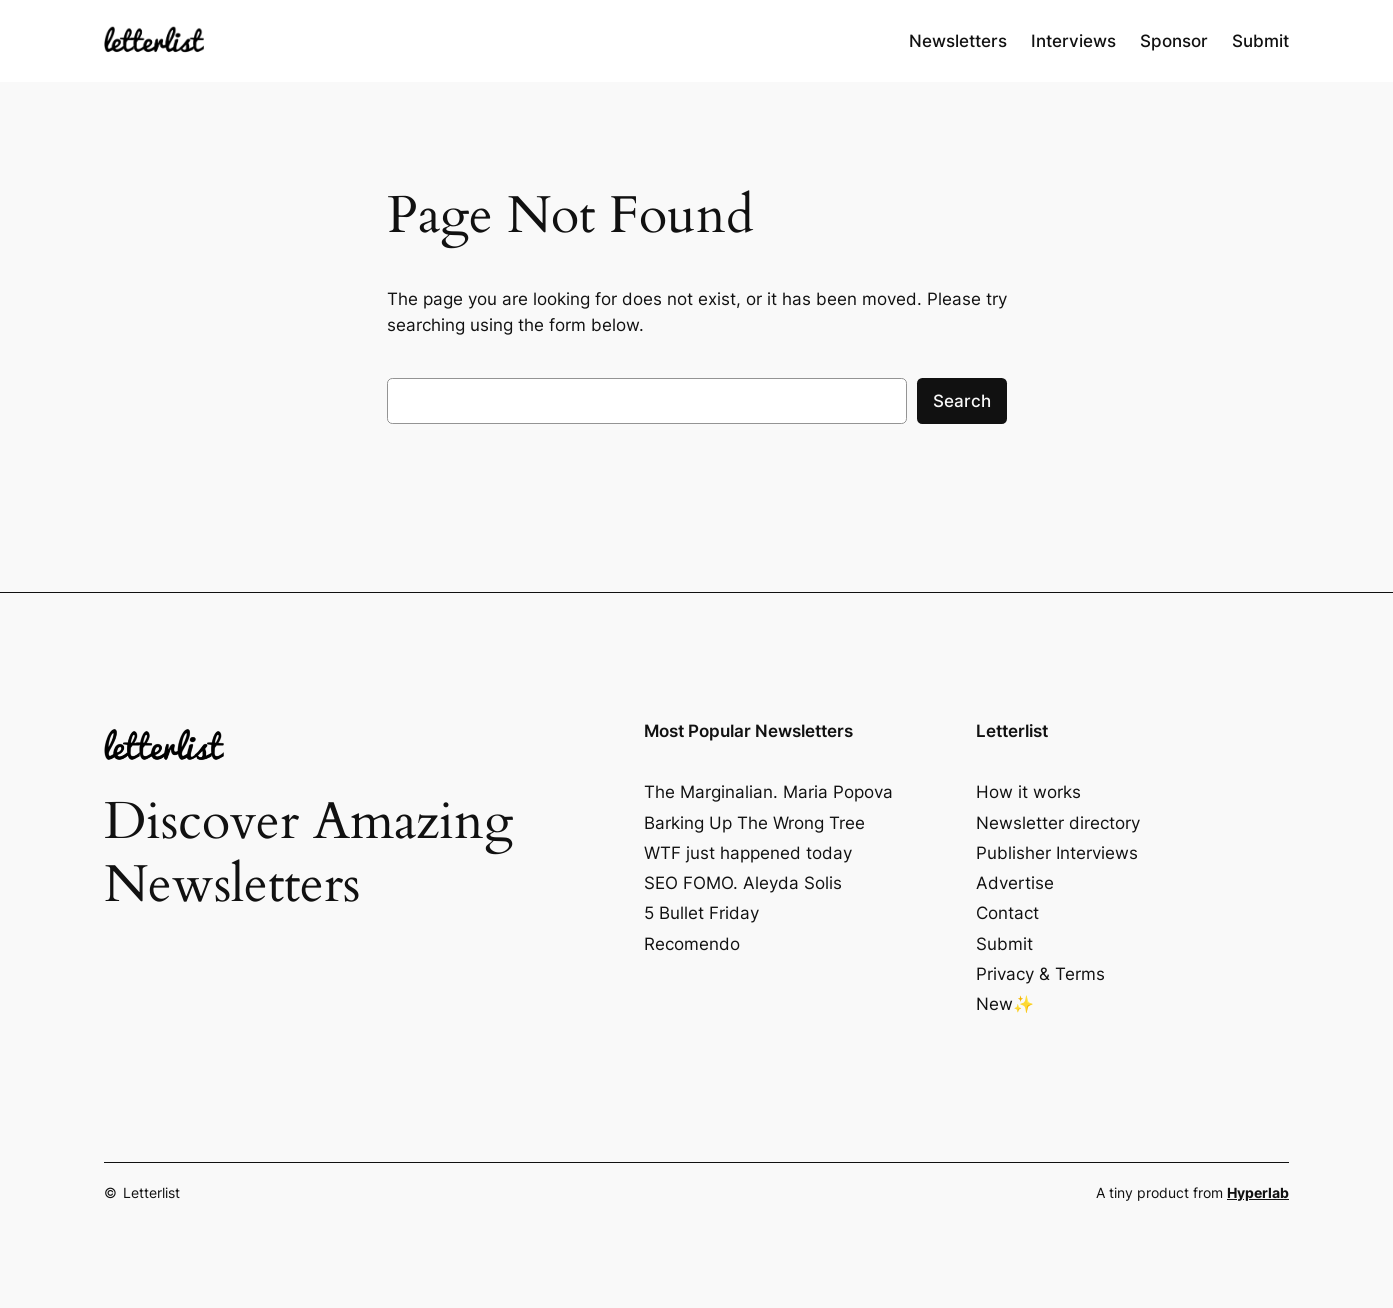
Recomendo (692, 944)
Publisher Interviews (1057, 853)
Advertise (1015, 883)
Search (962, 401)
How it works (1028, 792)
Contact (1007, 913)
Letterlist (151, 1192)
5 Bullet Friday (701, 913)
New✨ (1005, 1004)
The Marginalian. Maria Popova (768, 792)
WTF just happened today (748, 853)
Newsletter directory (1058, 823)
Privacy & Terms (1040, 974)
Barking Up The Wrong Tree (754, 823)
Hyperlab (1258, 1192)
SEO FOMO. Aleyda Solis (743, 883)
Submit (1004, 944)
